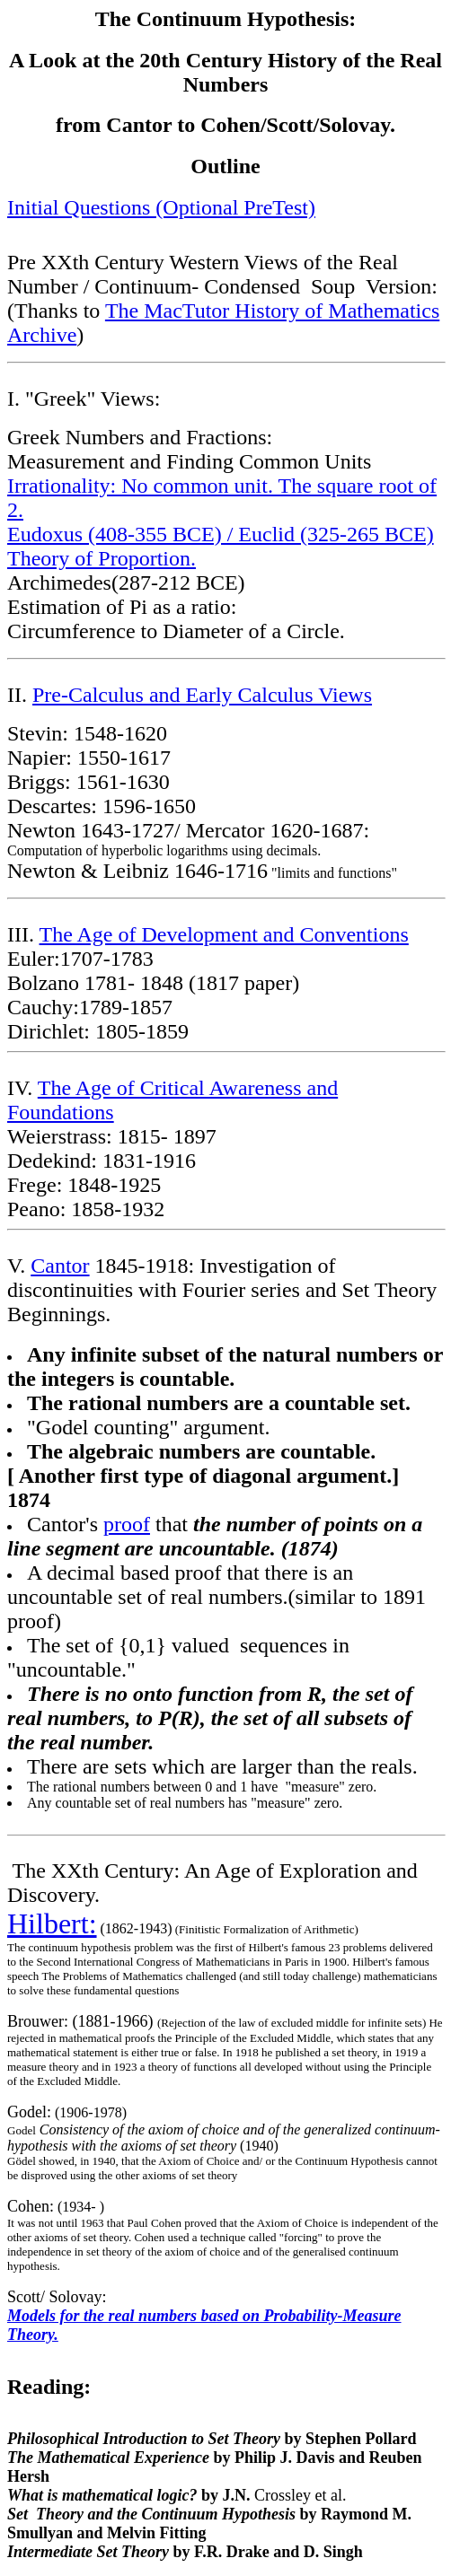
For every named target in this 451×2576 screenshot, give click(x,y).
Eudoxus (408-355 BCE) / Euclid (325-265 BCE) (220, 534)
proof (126, 1524)
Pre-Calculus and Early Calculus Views (202, 694)
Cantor (60, 1265)
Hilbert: (52, 1923)
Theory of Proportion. (101, 558)
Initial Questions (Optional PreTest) (161, 207)
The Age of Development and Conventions (224, 934)
